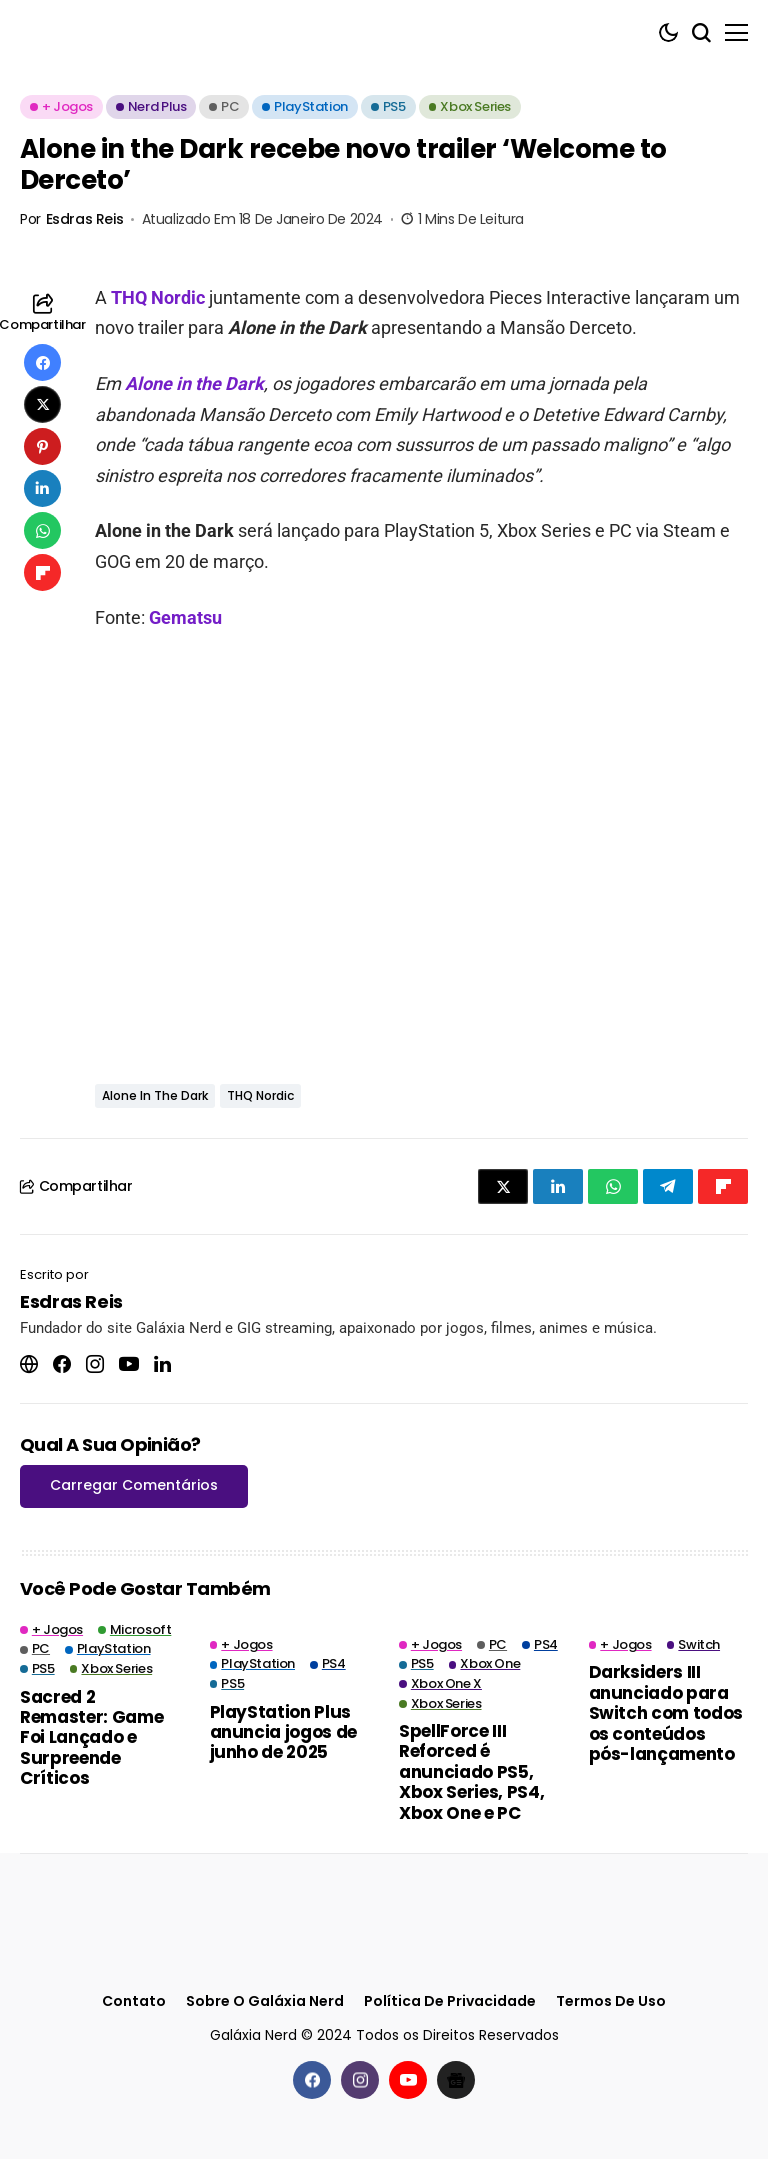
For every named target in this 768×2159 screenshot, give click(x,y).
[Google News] (456, 2080)
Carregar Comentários (134, 1485)
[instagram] (360, 2080)
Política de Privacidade (450, 2001)
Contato (134, 2001)
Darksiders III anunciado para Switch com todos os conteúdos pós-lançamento (666, 1713)
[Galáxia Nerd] (120, 32)
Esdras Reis (84, 219)
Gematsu (185, 617)
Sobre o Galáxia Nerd (265, 2001)
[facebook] (312, 2080)
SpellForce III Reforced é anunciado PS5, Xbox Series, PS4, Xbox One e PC (471, 1772)
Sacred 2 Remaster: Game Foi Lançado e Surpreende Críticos (91, 1738)
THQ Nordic (158, 297)
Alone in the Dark (194, 383)
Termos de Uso (611, 2001)
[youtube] (408, 2080)
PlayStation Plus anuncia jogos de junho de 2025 (284, 1732)
